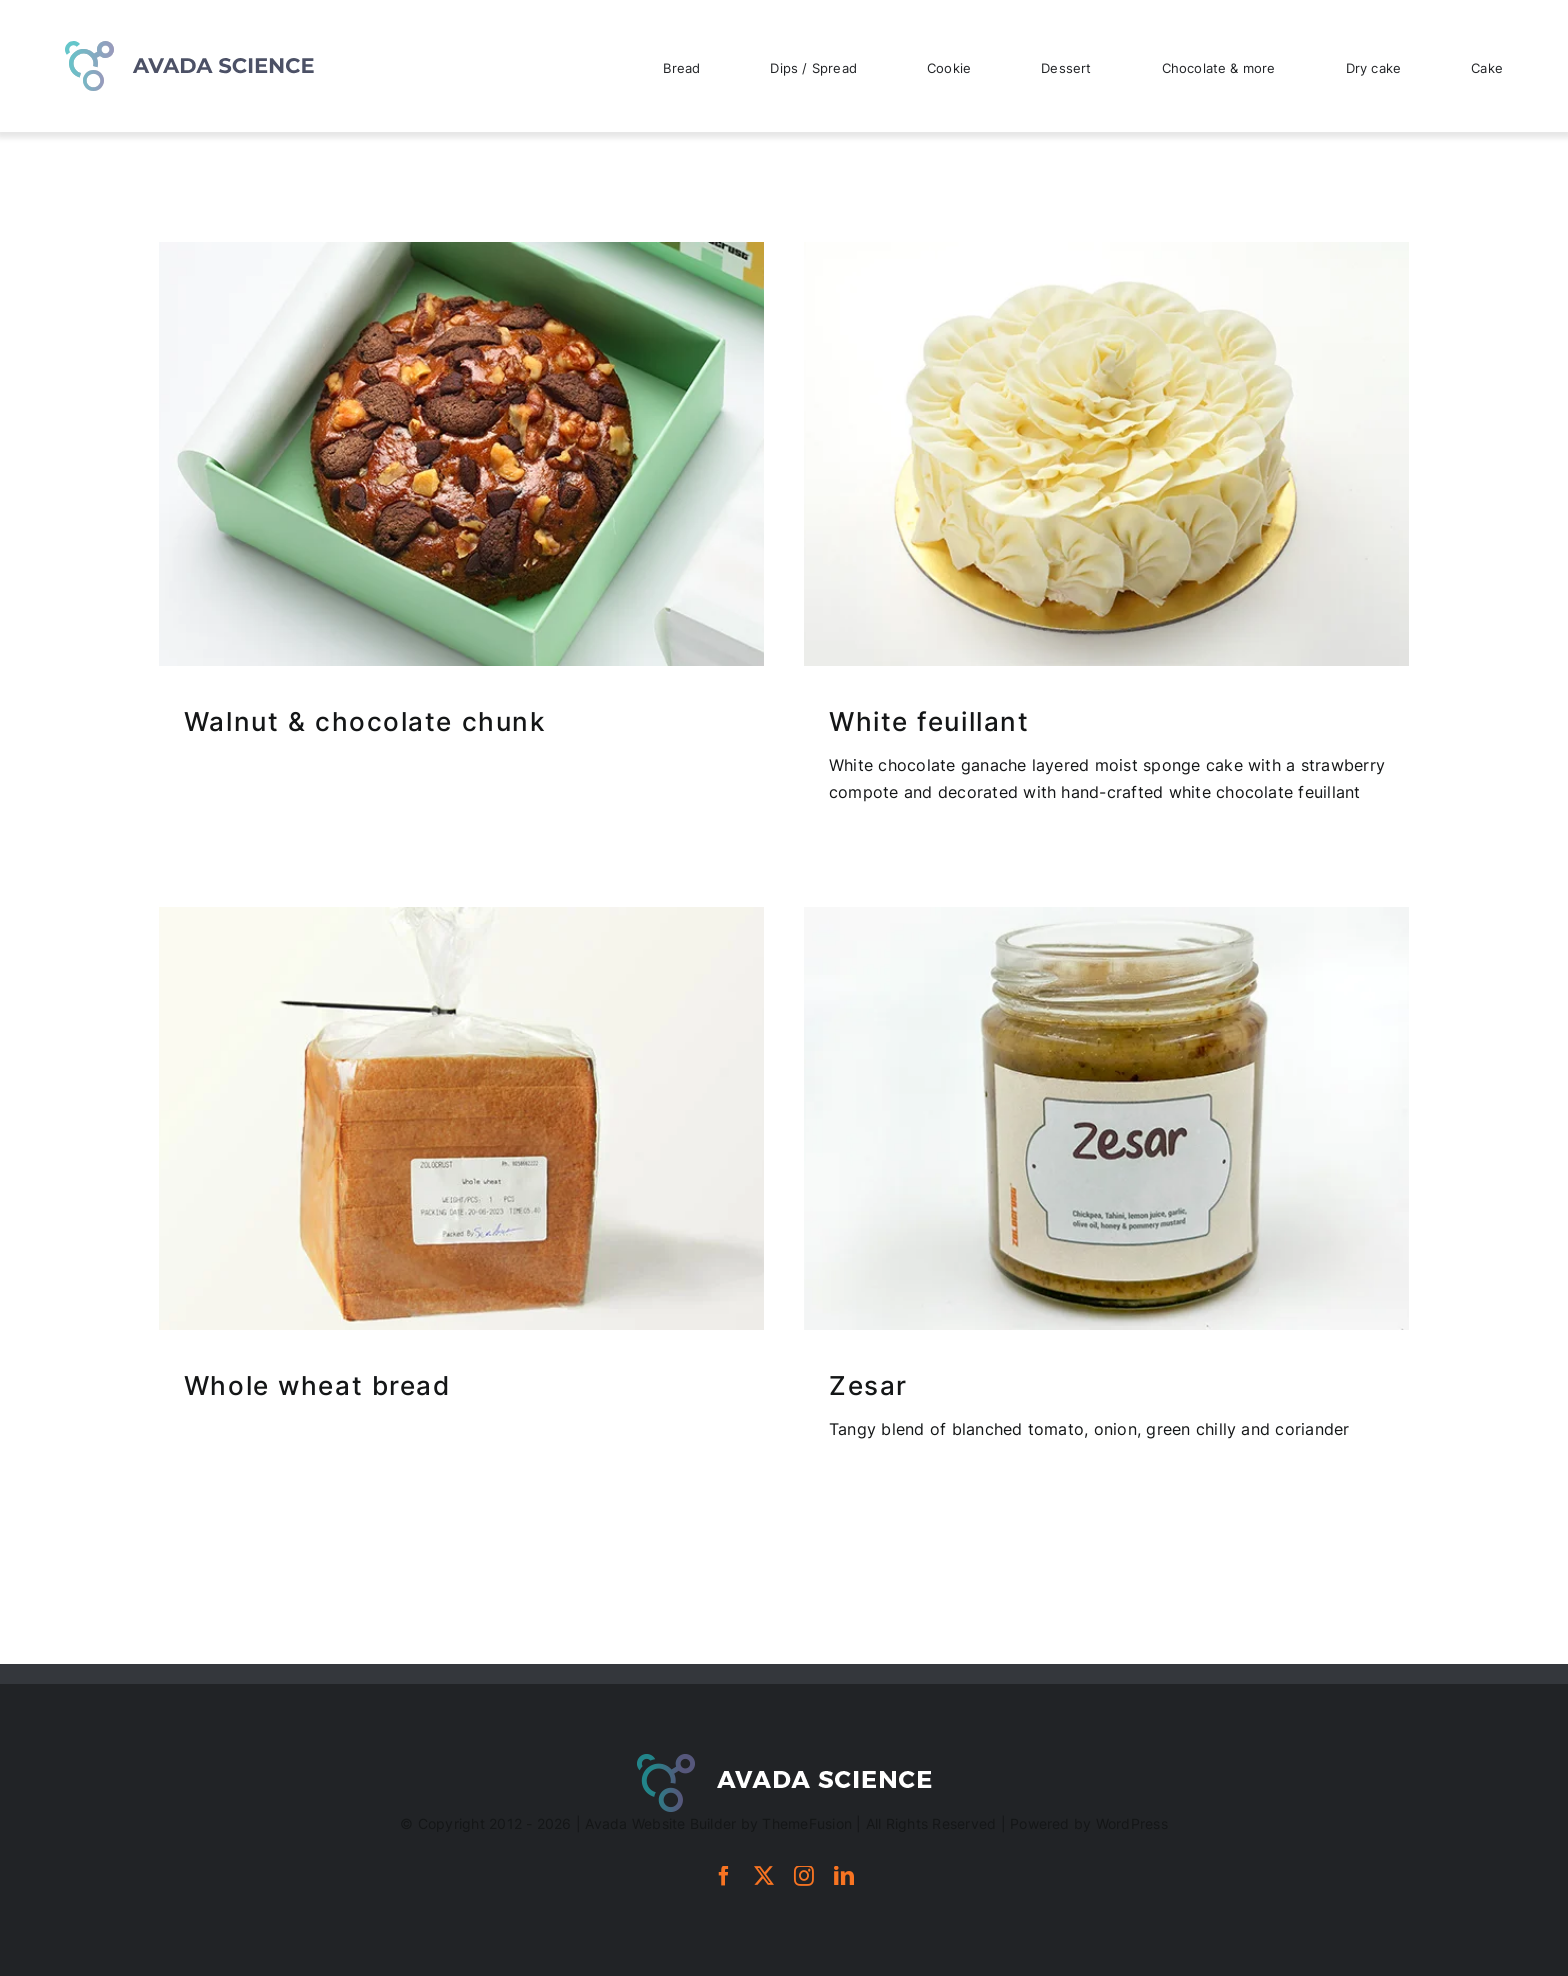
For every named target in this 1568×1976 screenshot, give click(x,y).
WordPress (1132, 1823)
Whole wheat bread (317, 1385)
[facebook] (724, 1876)
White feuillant (929, 721)
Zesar (868, 1385)
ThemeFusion (807, 1823)
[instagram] (804, 1876)
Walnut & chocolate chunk (364, 721)
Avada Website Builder (660, 1823)
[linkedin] (844, 1876)
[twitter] (764, 1876)
